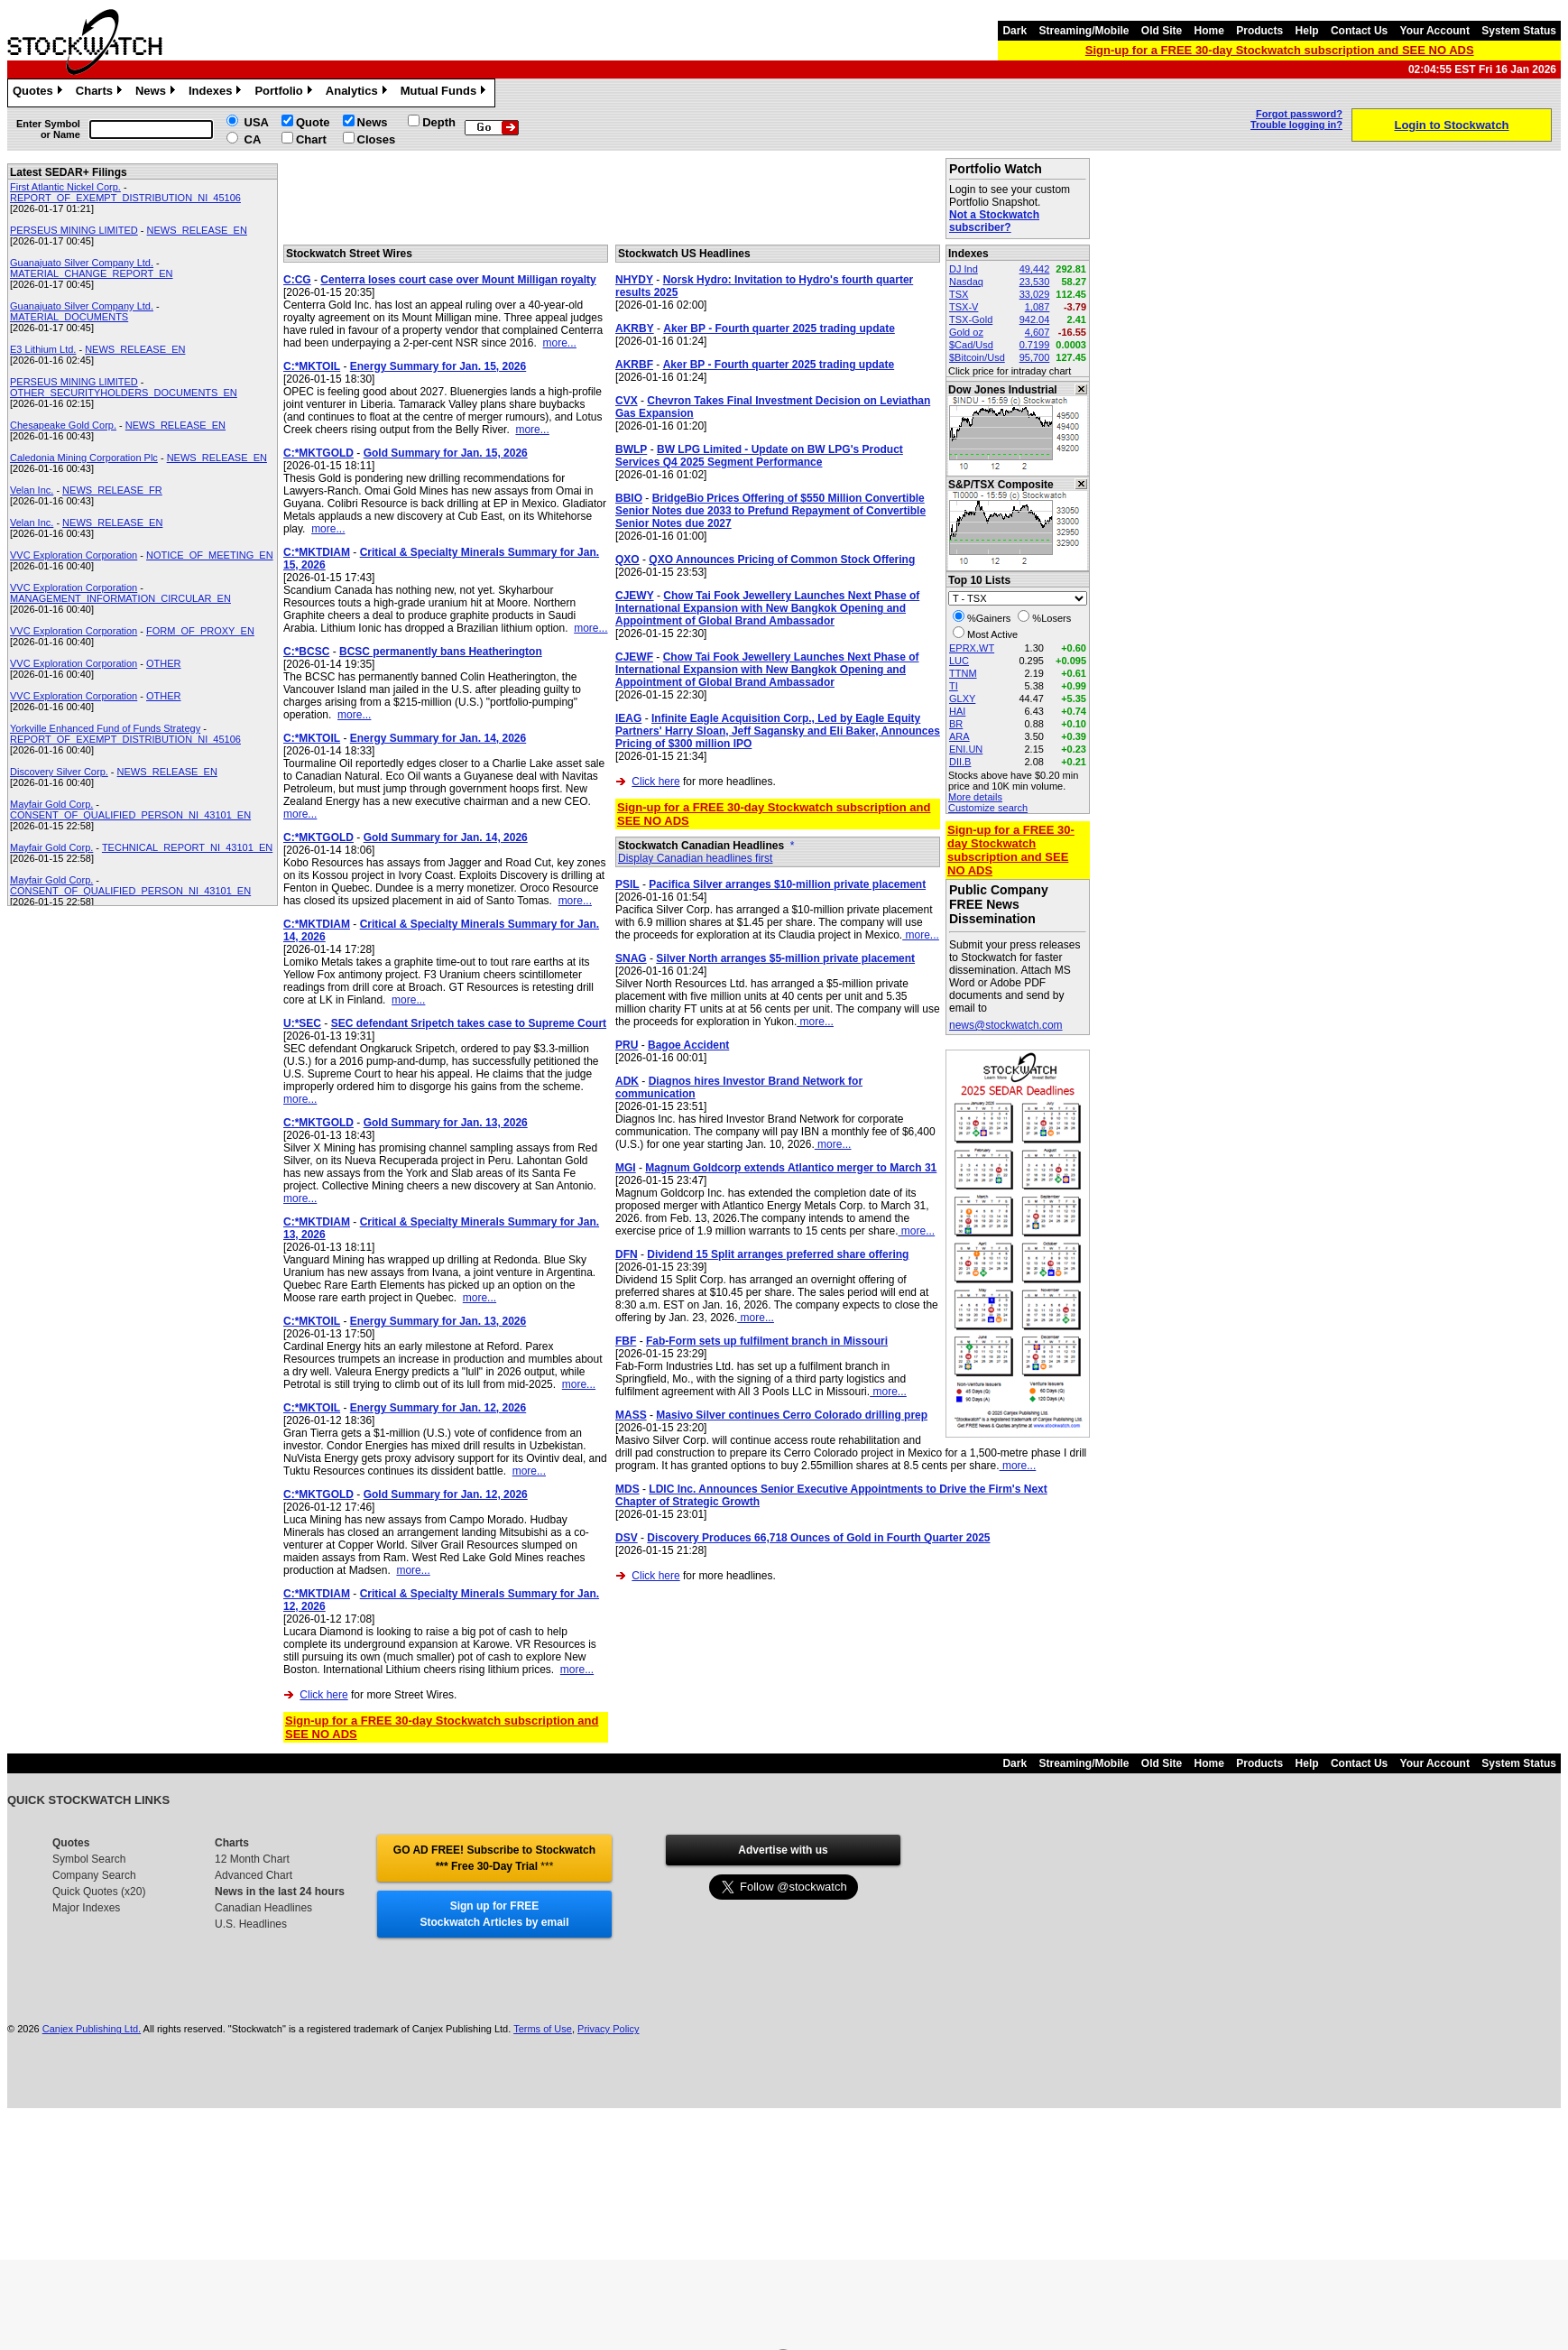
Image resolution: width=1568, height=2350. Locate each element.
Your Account (1435, 30)
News (157, 93)
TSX (958, 294)
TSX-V (963, 306)
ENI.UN (965, 749)
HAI (957, 711)
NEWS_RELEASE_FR (112, 490)
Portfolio (285, 93)
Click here (323, 1694)
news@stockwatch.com (1006, 1025)
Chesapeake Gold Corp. (63, 425)
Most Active (992, 634)
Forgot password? (1299, 113)
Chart (311, 139)
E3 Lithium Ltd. (43, 349)
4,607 (1037, 332)
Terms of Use (542, 2028)
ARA (959, 736)
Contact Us (1359, 30)
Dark (1014, 30)
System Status (1518, 30)
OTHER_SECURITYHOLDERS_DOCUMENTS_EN (123, 392)
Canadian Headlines (263, 1907)
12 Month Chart (252, 1859)
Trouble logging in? (1296, 124)
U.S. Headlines (251, 1924)
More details (975, 796)
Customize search (988, 807)
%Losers (1051, 618)
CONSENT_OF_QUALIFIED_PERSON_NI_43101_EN (130, 815)
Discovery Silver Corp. (59, 771)
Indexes (217, 93)
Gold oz (966, 332)
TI (953, 685)
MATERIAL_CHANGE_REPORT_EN (91, 273)
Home (1209, 30)
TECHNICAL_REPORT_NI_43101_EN (187, 847)
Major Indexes (86, 1907)
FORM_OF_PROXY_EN (200, 630)
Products (1259, 30)
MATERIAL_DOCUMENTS (69, 316)
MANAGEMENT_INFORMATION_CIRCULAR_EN (120, 598)
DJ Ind (963, 269)
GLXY (962, 698)
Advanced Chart (253, 1875)
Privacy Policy (608, 2028)
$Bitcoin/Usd (977, 357)
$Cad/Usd (971, 344)
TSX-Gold (970, 319)
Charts (101, 93)
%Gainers (988, 618)
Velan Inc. (31, 490)
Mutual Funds (446, 93)
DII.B (960, 761)
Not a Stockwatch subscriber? (994, 221)
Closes (376, 139)
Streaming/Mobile (1083, 30)
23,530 (1034, 281)
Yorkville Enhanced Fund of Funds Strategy (105, 728)
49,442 (1034, 269)
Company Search (94, 1875)
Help (1307, 30)
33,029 (1034, 294)
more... (559, 343)
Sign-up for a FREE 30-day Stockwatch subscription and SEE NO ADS (1279, 50)
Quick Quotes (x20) (98, 1891)
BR (956, 723)
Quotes (40, 93)
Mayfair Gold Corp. (51, 804)
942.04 (1034, 319)
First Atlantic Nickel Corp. (65, 186)
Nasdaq (966, 281)
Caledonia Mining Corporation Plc (84, 457)
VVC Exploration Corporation (73, 555)
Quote (313, 122)
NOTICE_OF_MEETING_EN (209, 555)
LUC (959, 660)
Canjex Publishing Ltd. (91, 2028)
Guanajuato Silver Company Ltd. (81, 262)
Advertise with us (782, 1850)
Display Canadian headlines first (695, 858)
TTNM (963, 673)
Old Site (1161, 30)
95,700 (1034, 357)
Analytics (359, 93)
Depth (439, 122)
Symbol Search (88, 1859)
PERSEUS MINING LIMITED (74, 230)
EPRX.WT (971, 648)
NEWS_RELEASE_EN (197, 230)
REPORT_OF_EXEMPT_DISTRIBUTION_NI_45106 (125, 197)
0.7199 (1034, 344)
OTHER (163, 663)
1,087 (1037, 306)
